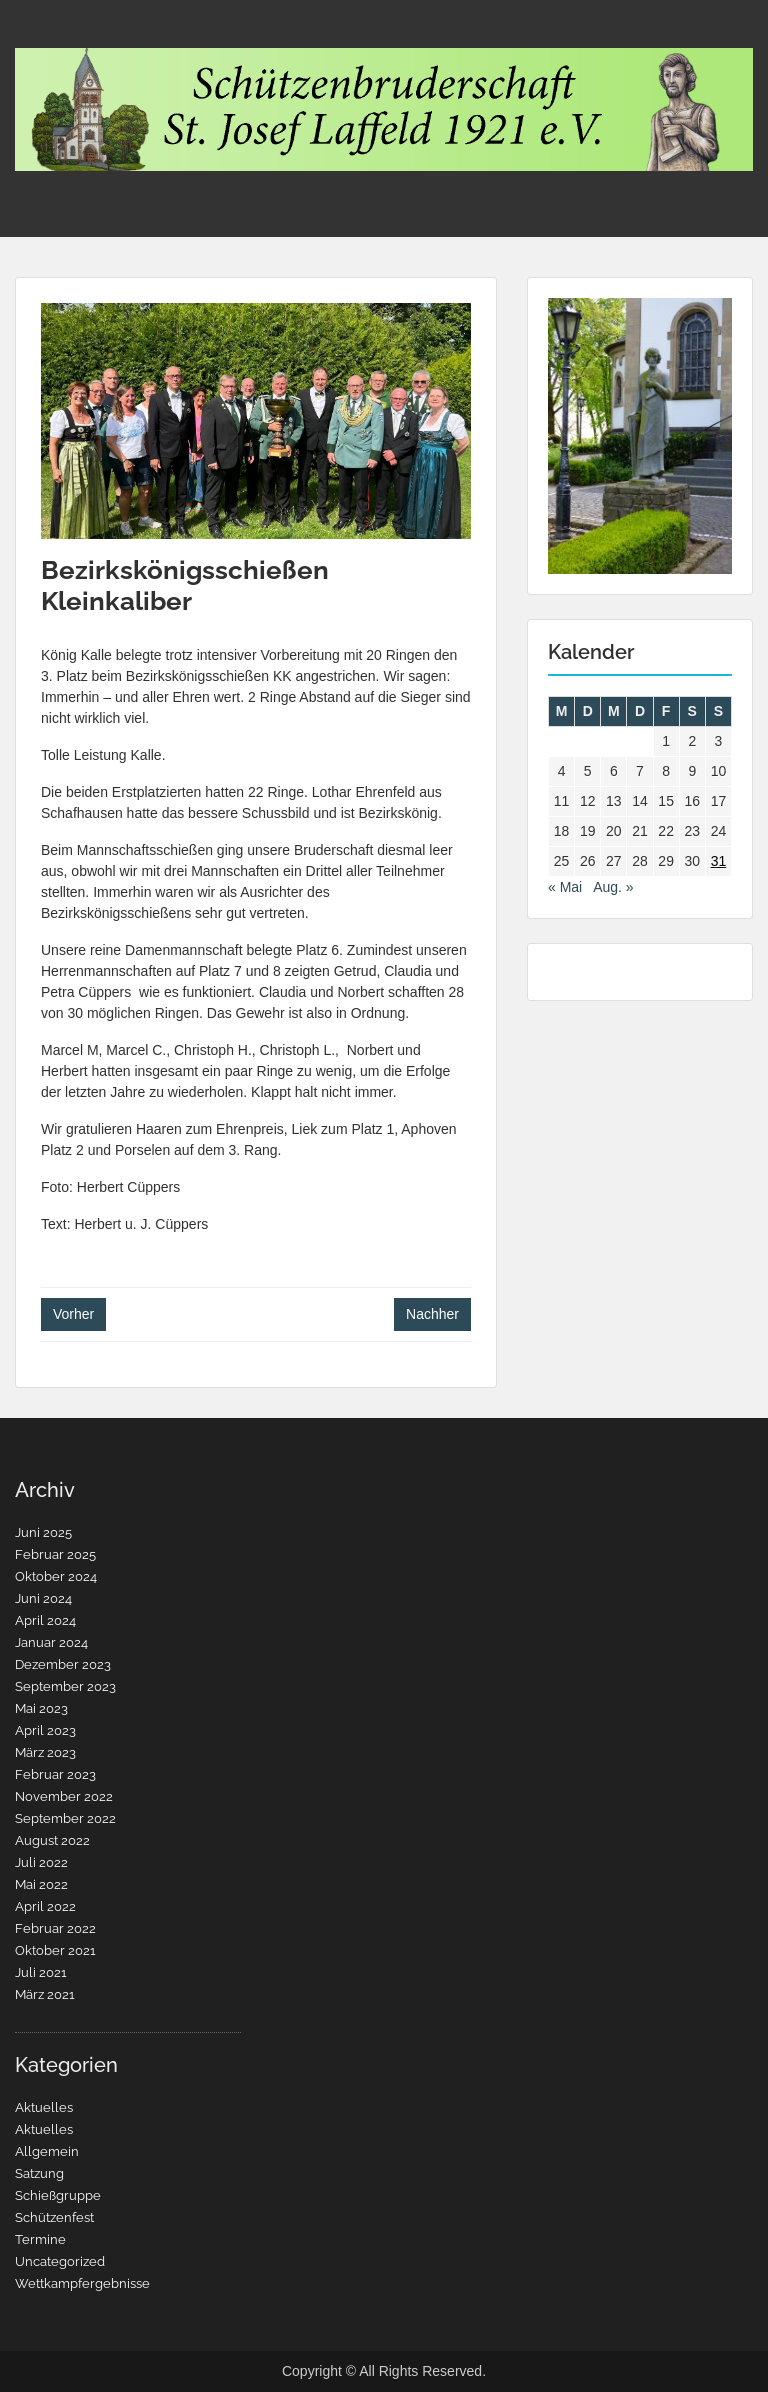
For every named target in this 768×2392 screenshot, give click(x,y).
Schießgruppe (58, 2195)
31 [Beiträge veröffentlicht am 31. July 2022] (719, 861)
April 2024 (45, 1620)
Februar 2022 (55, 1928)
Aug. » (613, 887)
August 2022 (52, 1840)
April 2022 (45, 1906)
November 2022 (64, 1796)
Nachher (432, 1314)
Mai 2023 (41, 1708)
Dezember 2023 (63, 1664)
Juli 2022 (41, 1862)
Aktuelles (44, 2107)
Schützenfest (54, 2217)
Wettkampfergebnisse (82, 2283)
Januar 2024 (51, 1642)
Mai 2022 (41, 1884)
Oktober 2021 (55, 1950)
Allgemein (47, 2151)
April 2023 (45, 1730)
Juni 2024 (43, 1598)
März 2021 (45, 1994)
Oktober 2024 (56, 1576)
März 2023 (45, 1752)
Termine (40, 2239)
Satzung (39, 2173)
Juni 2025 (43, 1532)
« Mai (565, 887)
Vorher (73, 1314)
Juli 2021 (41, 1972)
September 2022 (65, 1818)
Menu (36, 34)
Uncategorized (60, 2261)
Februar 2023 (55, 1774)
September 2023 (65, 1686)
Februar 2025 (55, 1554)
